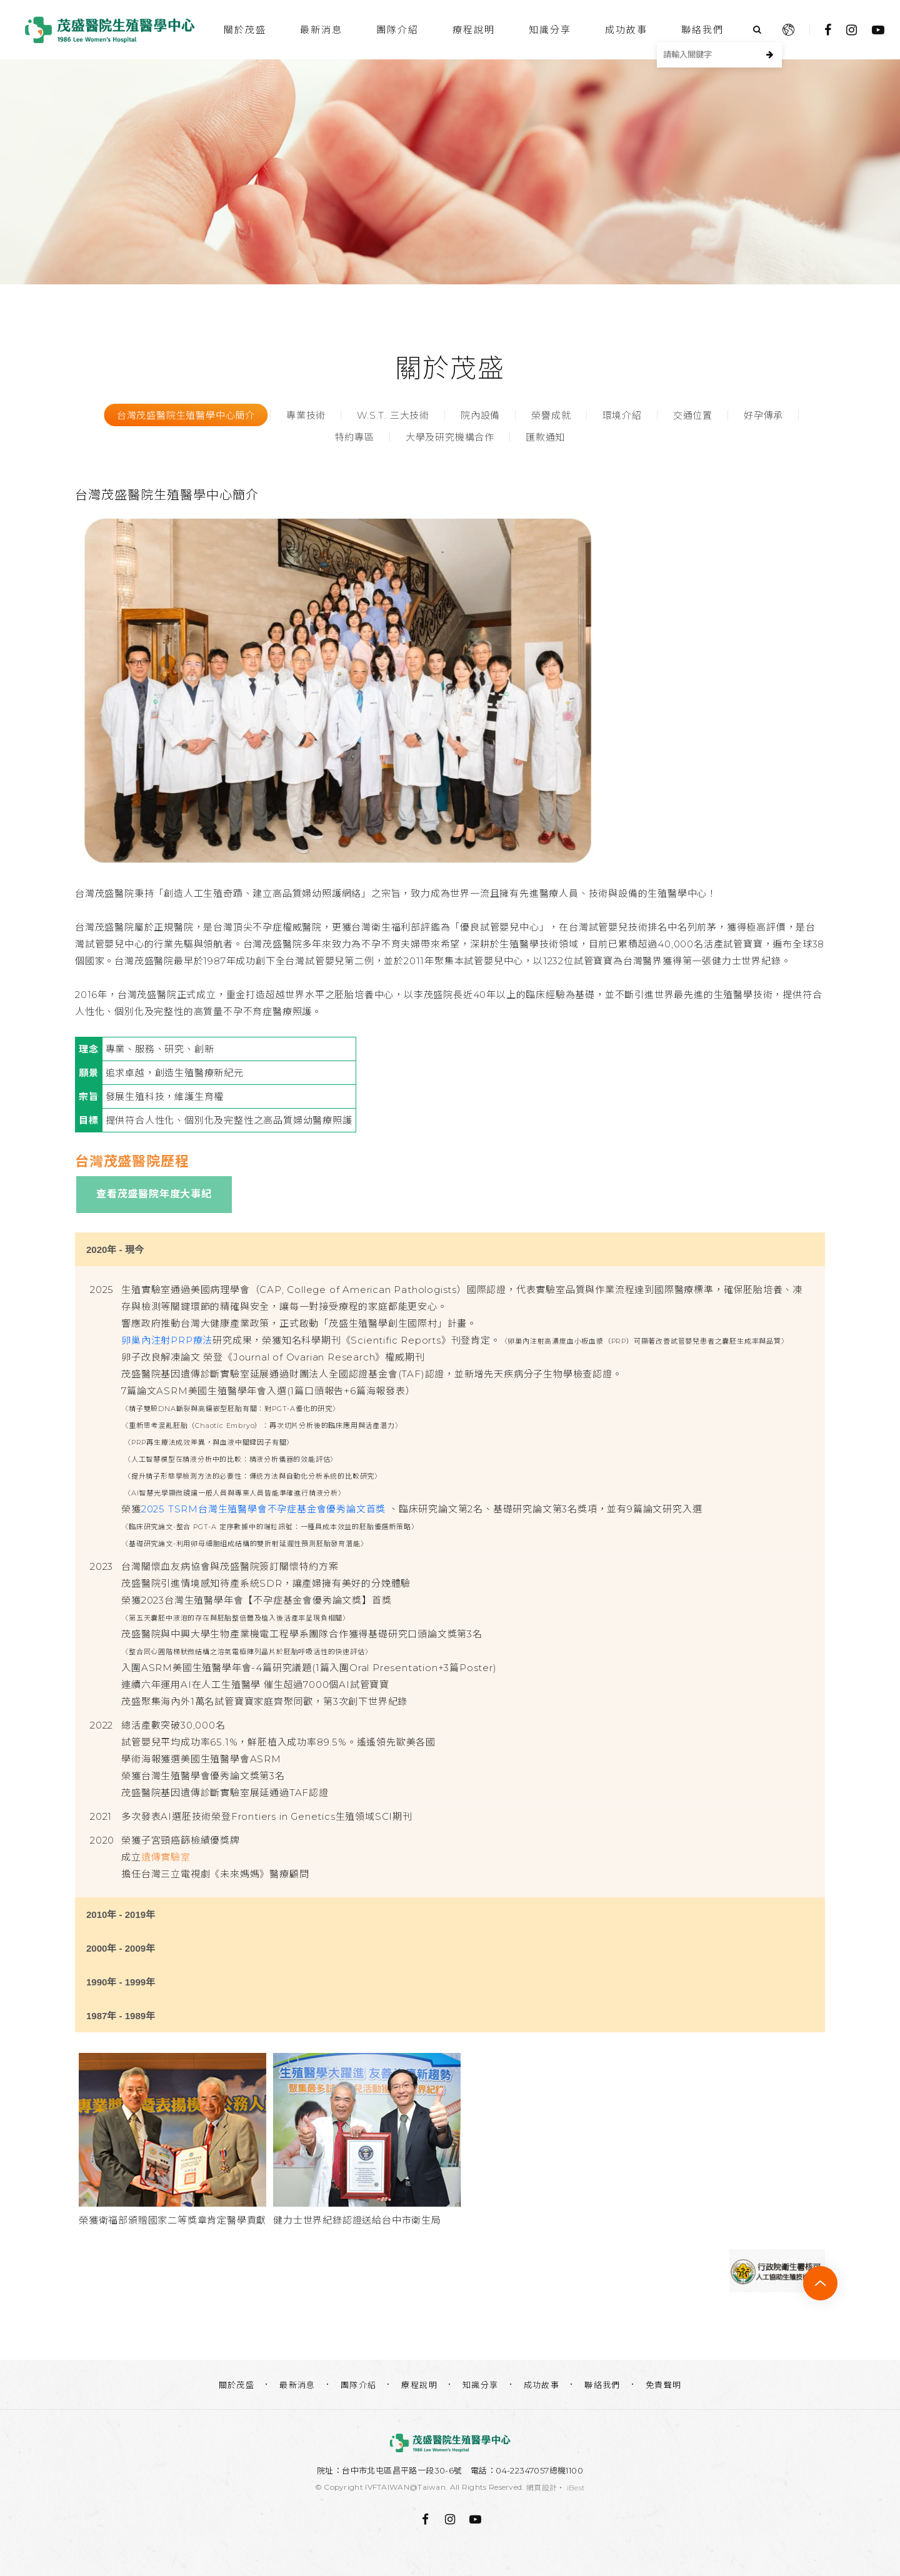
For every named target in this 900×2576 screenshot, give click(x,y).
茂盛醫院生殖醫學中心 (109, 29)
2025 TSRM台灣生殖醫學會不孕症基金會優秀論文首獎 (263, 1509)
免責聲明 (664, 2385)
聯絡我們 (702, 30)
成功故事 (626, 30)
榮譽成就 (551, 415)
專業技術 (306, 415)
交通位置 (692, 415)
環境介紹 (622, 415)
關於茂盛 (245, 30)
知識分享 (550, 30)
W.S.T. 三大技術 (393, 415)
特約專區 (354, 437)
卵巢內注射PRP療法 (166, 1340)
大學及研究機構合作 (450, 437)
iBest (576, 2487)
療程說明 (473, 30)
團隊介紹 (397, 30)
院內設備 (480, 415)
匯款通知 (545, 437)
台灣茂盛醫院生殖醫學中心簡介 (186, 415)
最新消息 (321, 30)
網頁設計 (541, 2487)
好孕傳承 (763, 415)
